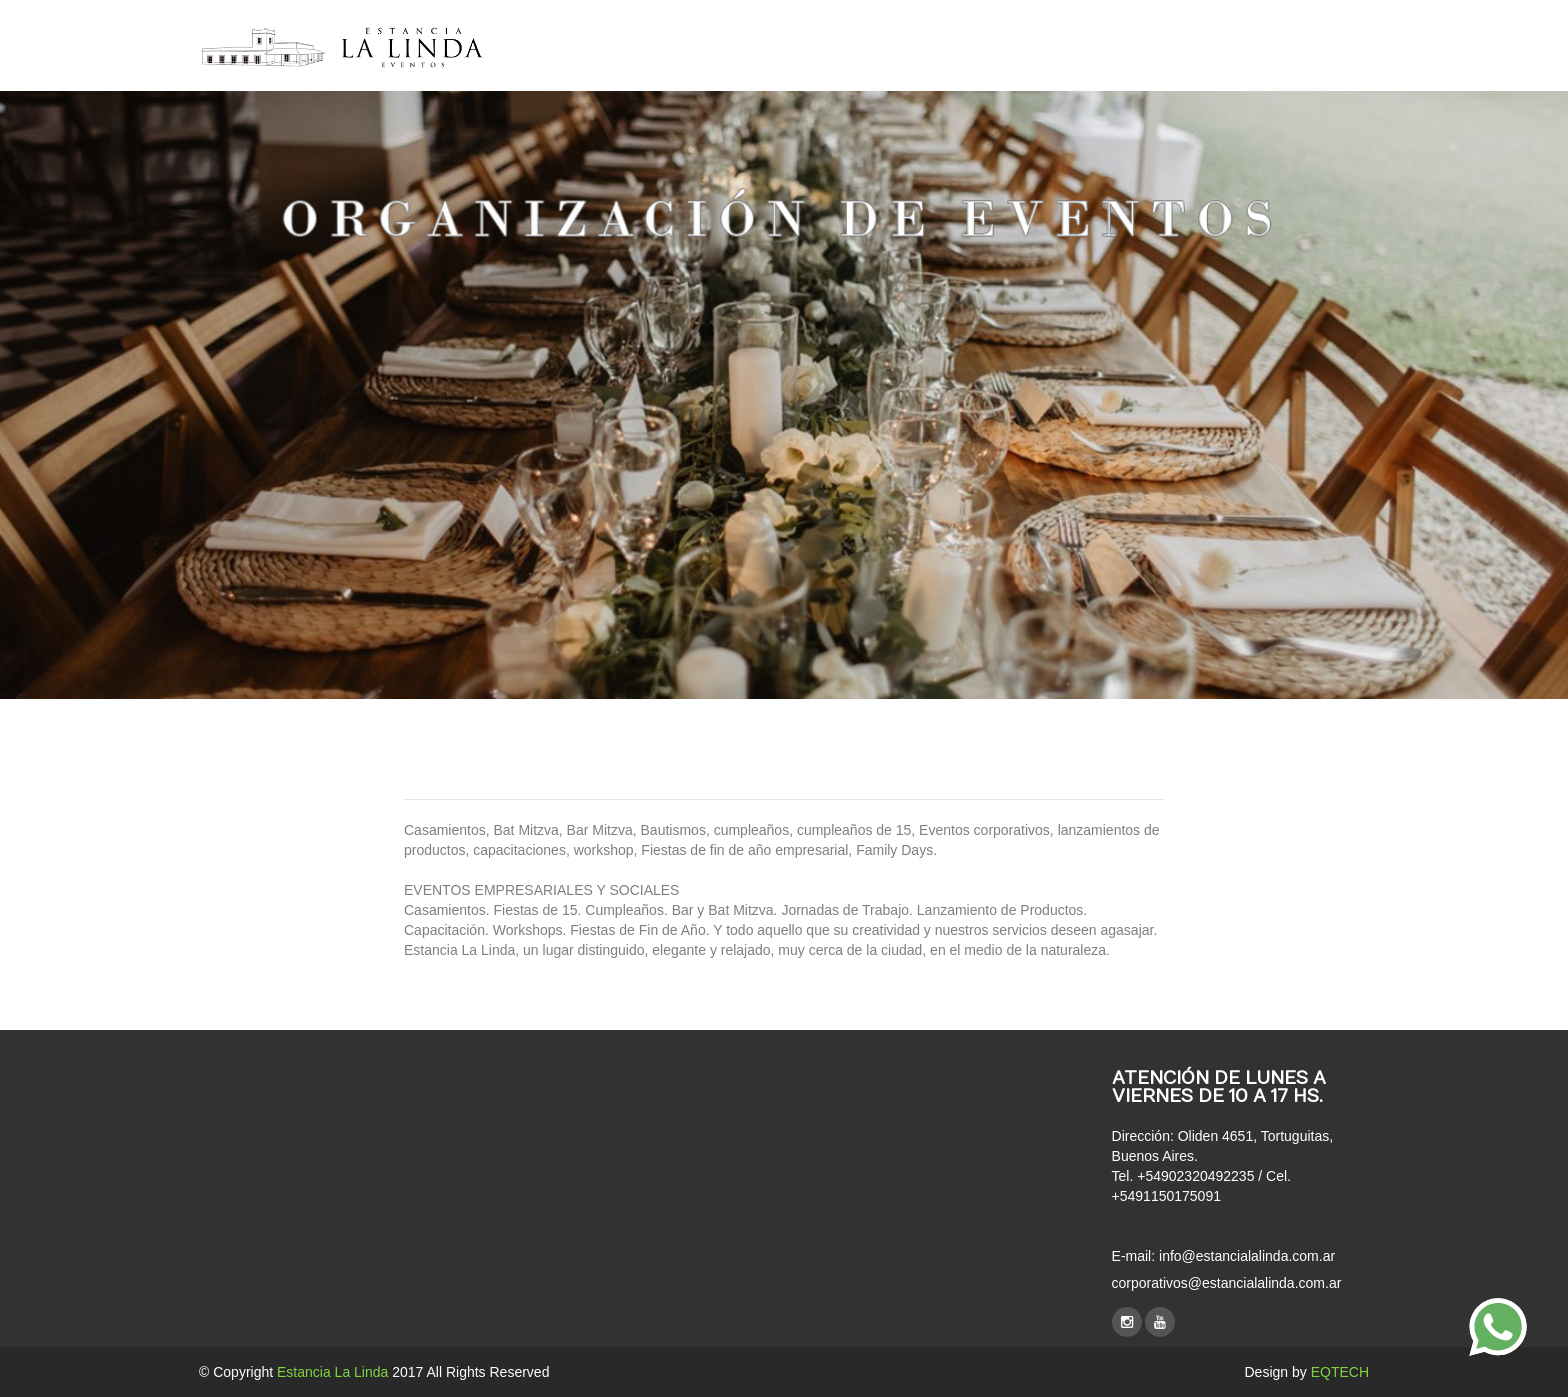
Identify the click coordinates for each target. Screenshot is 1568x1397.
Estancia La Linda (332, 1372)
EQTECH (1340, 1372)
